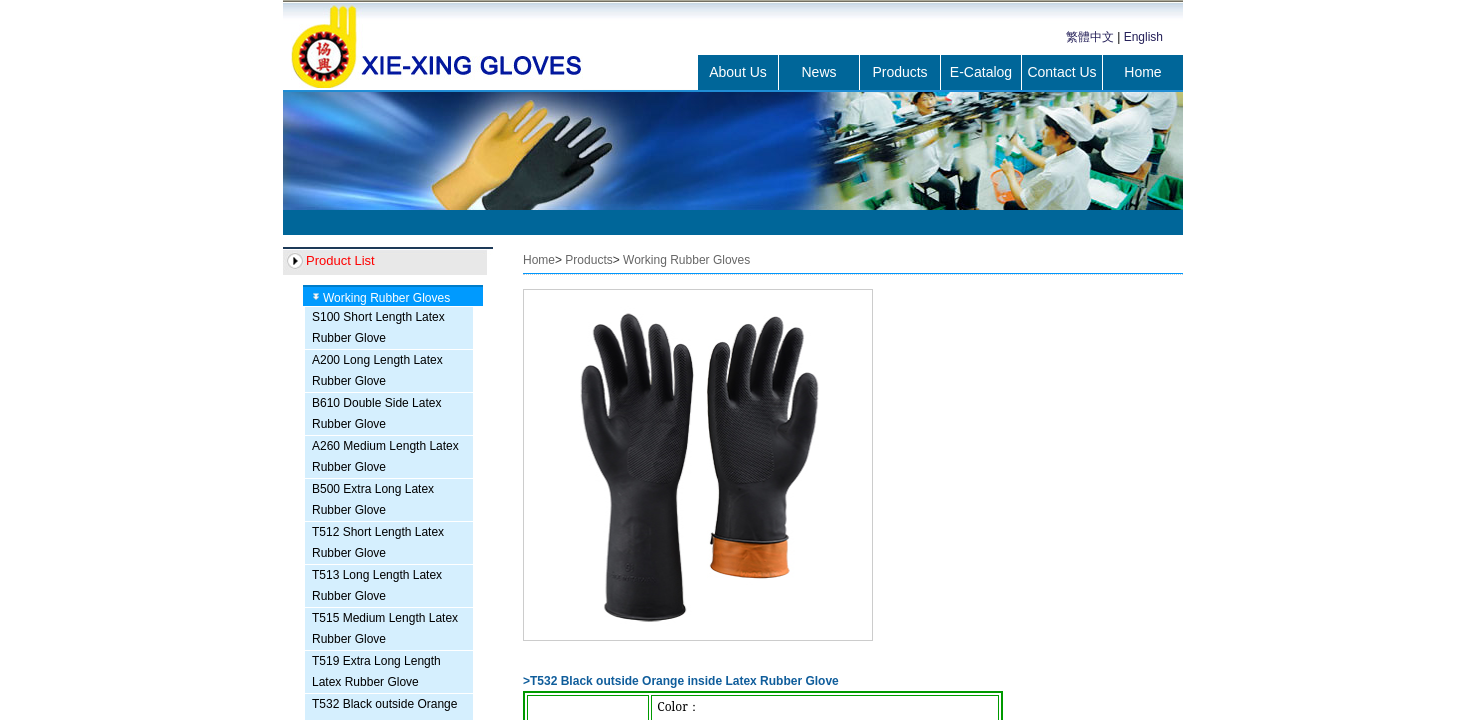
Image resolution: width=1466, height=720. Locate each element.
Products (899, 72)
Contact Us (1061, 72)
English (1143, 37)
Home (1142, 72)
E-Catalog (981, 72)
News (818, 72)
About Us (738, 72)
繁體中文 (1090, 37)
